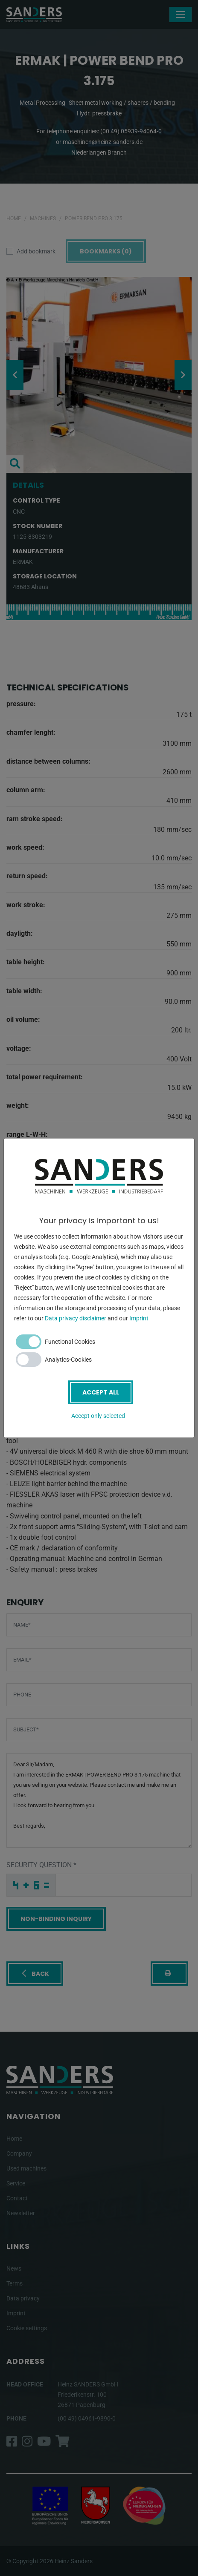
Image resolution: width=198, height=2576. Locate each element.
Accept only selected (98, 1415)
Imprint (138, 1318)
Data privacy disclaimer (75, 1318)
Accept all (100, 1392)
